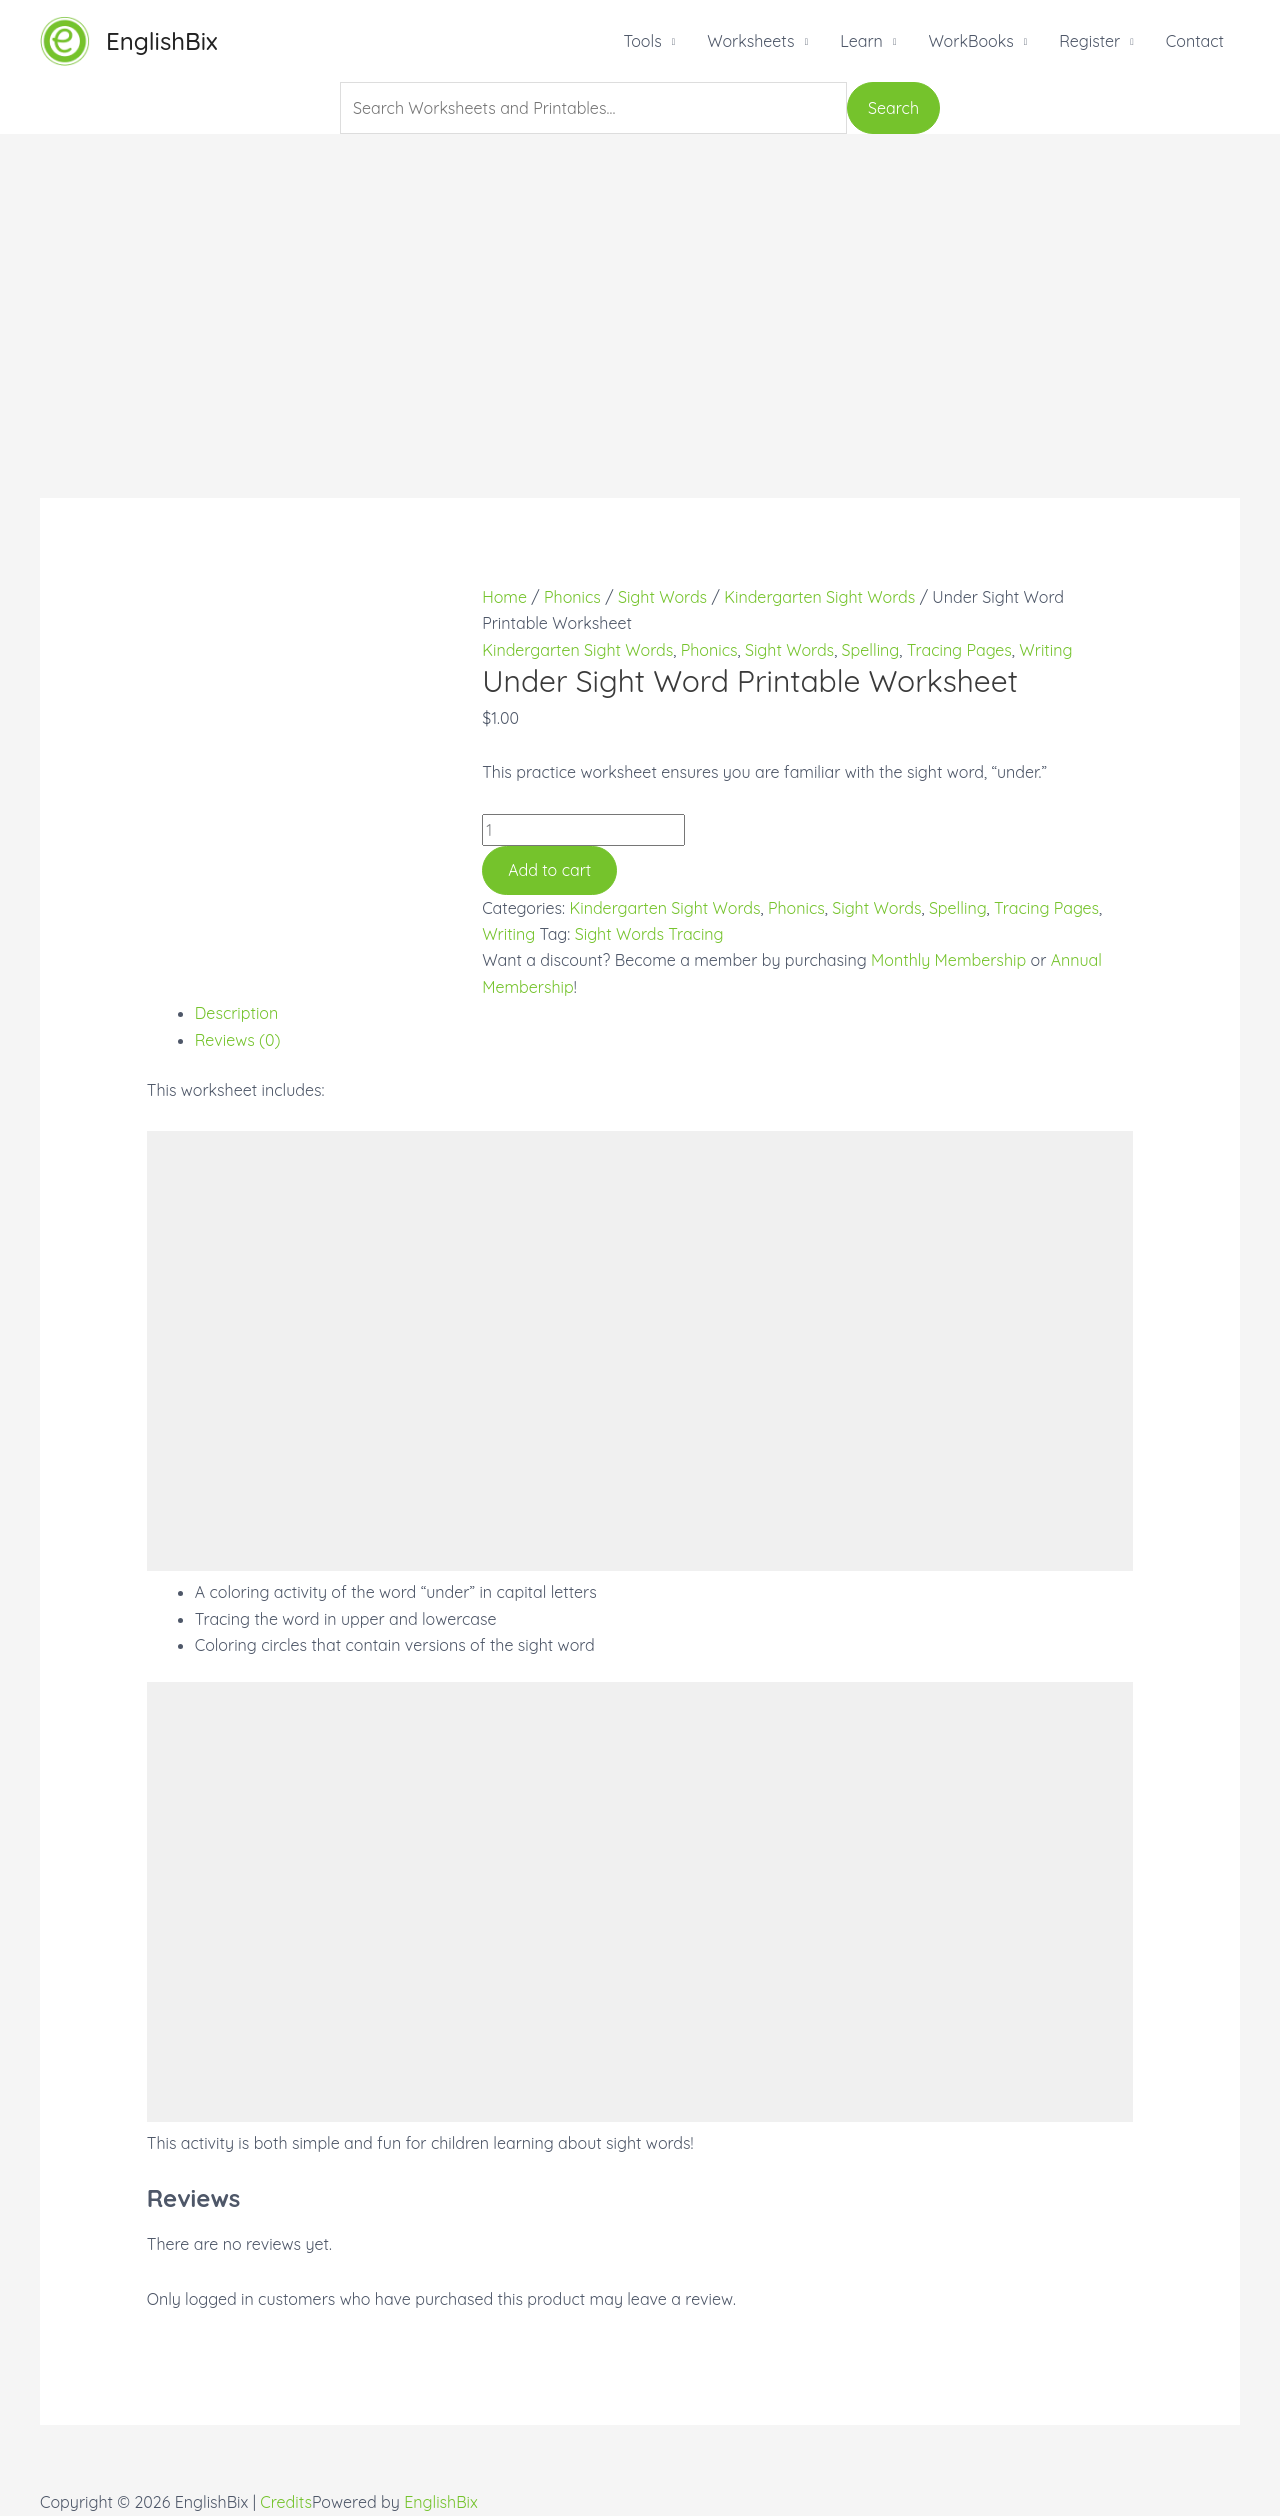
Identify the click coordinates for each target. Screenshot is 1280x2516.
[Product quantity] (583, 830)
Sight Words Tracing (649, 934)
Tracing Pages (959, 650)
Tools (642, 41)
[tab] (664, 1013)
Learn (861, 41)
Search (893, 108)
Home (504, 597)
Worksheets (750, 41)
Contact (1195, 41)
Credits (286, 2502)
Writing (1045, 650)
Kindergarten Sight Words (819, 597)
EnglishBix (162, 41)
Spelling (871, 650)
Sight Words (662, 597)
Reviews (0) (238, 1040)
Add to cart (549, 870)
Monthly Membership (948, 960)
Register (1089, 41)
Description (237, 1013)
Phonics (572, 597)
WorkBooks (970, 41)
